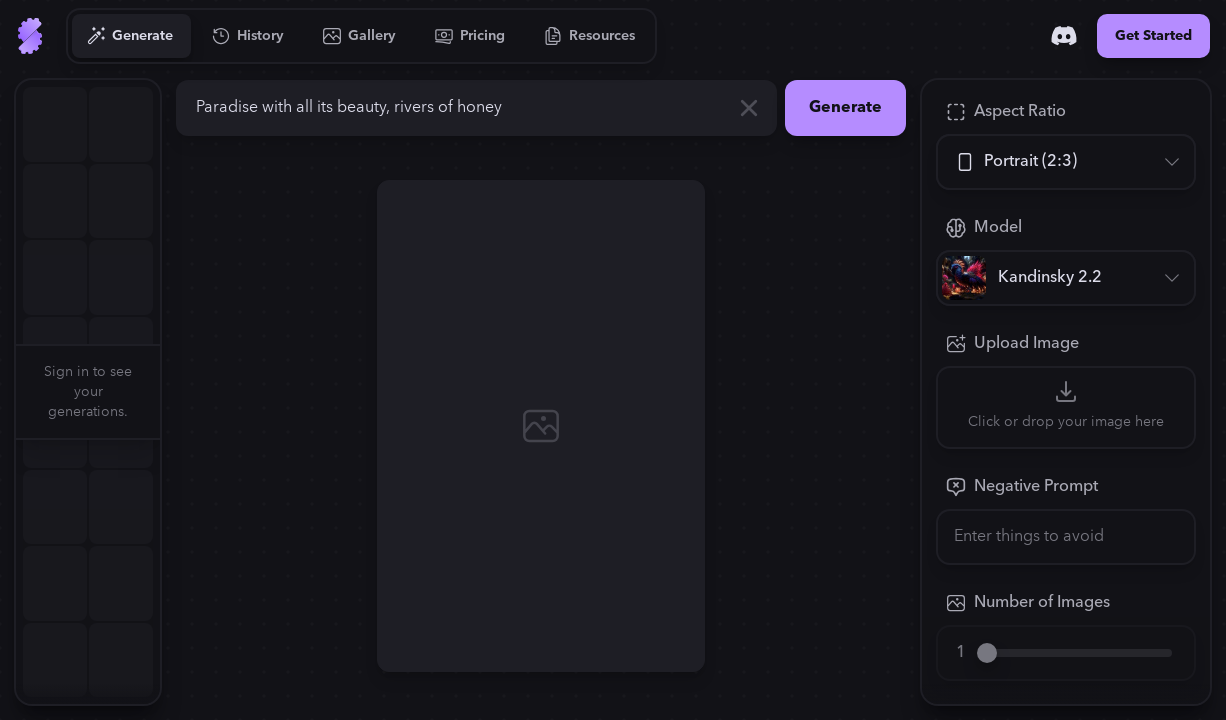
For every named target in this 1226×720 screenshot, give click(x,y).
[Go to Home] (30, 36)
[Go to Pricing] (470, 36)
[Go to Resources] (590, 36)
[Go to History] (248, 36)
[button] (172, 392)
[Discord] (1064, 36)
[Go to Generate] (130, 36)
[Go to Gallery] (360, 36)
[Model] (1066, 278)
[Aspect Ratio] (1066, 162)
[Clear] (749, 108)
